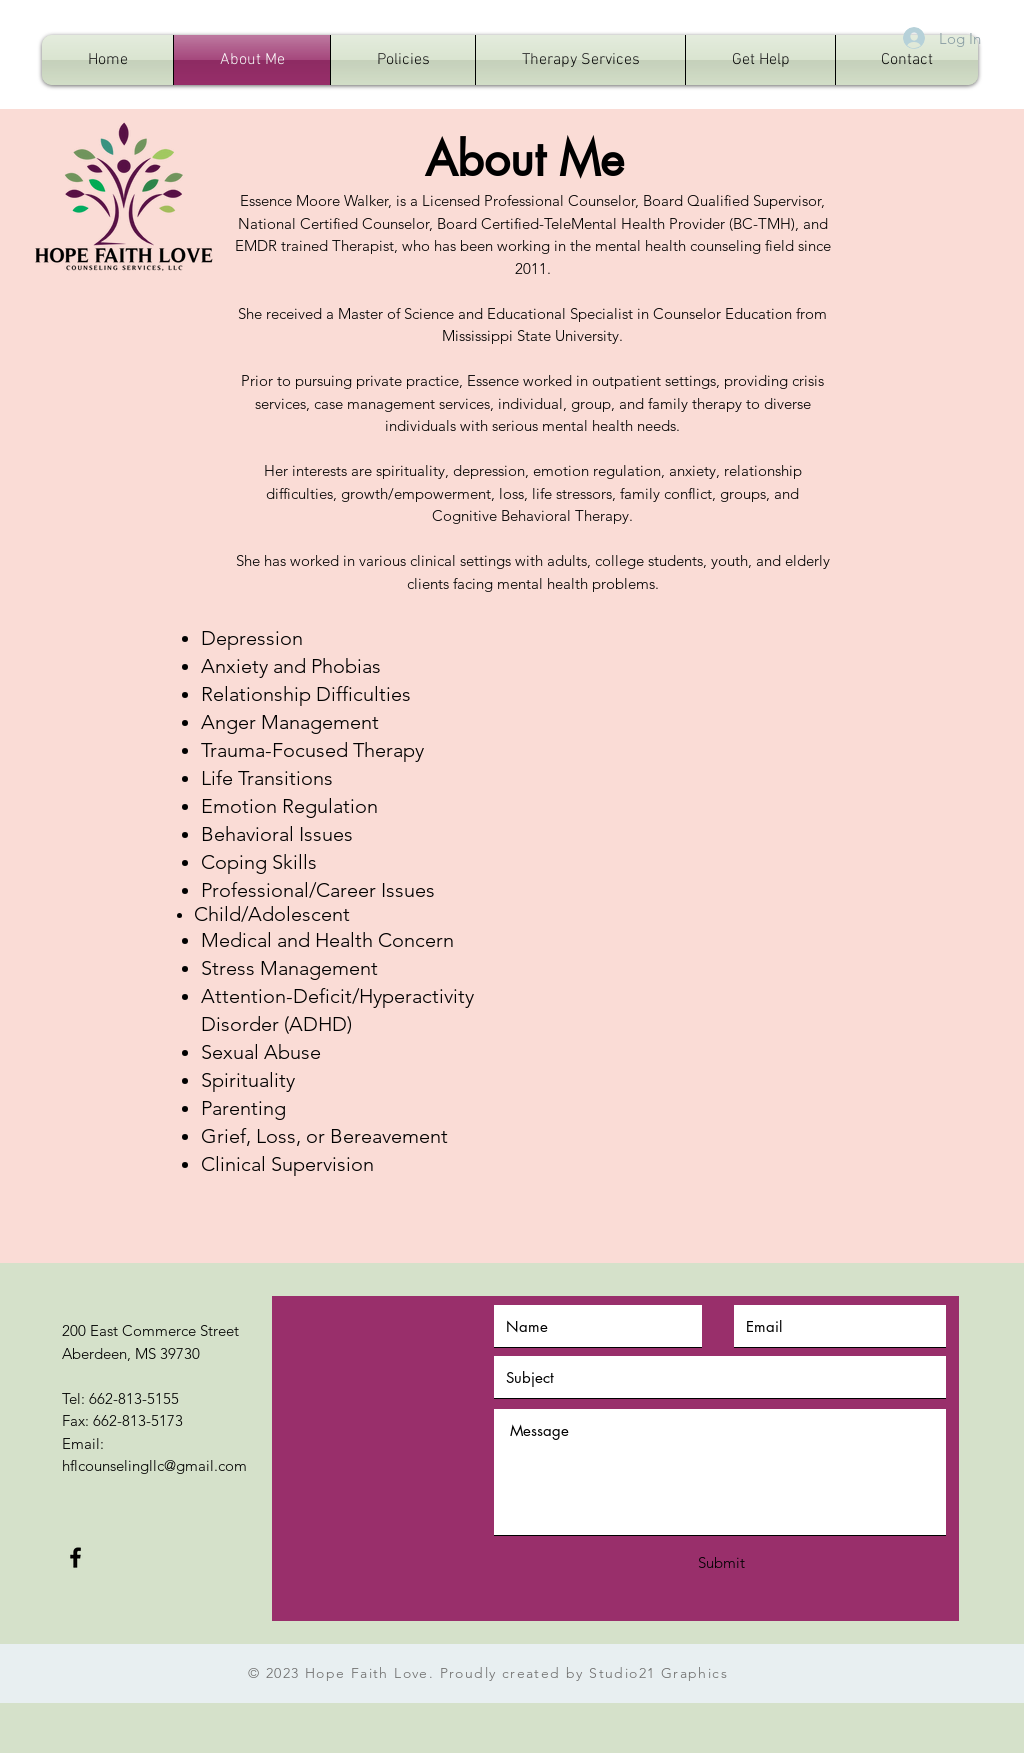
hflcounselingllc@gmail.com (154, 1465)
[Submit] (721, 1562)
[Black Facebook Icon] (75, 1557)
